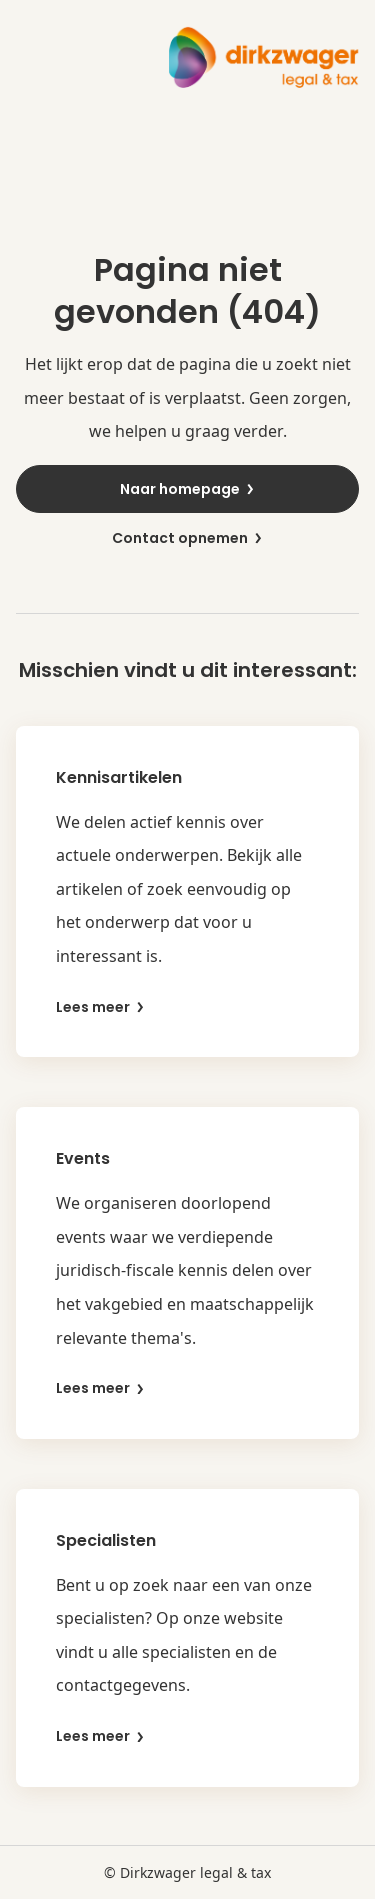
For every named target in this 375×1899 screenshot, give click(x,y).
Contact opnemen (188, 538)
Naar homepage (188, 489)
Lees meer (101, 1007)
